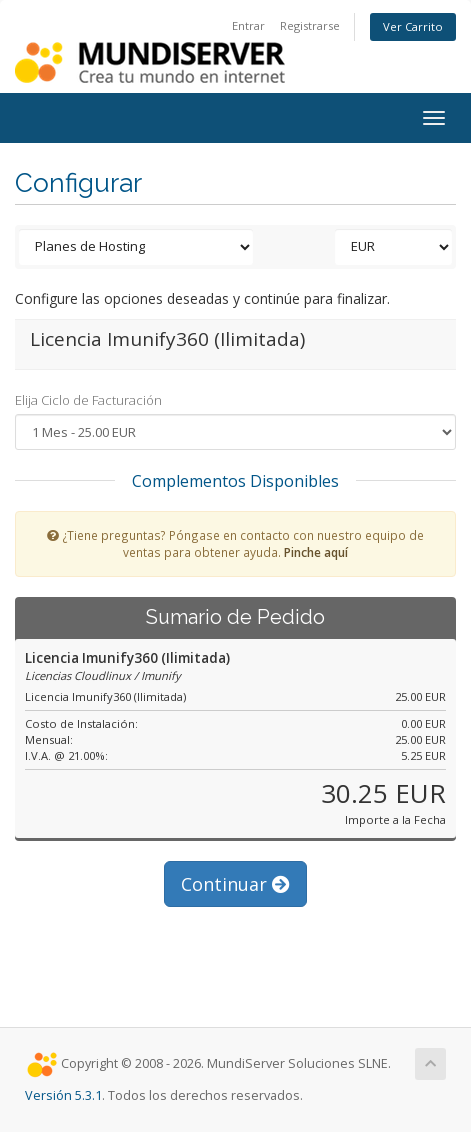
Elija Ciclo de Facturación (88, 400)
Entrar (248, 25)
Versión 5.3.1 (63, 1095)
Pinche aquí (316, 552)
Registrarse (310, 25)
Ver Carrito (413, 26)
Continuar (235, 884)
